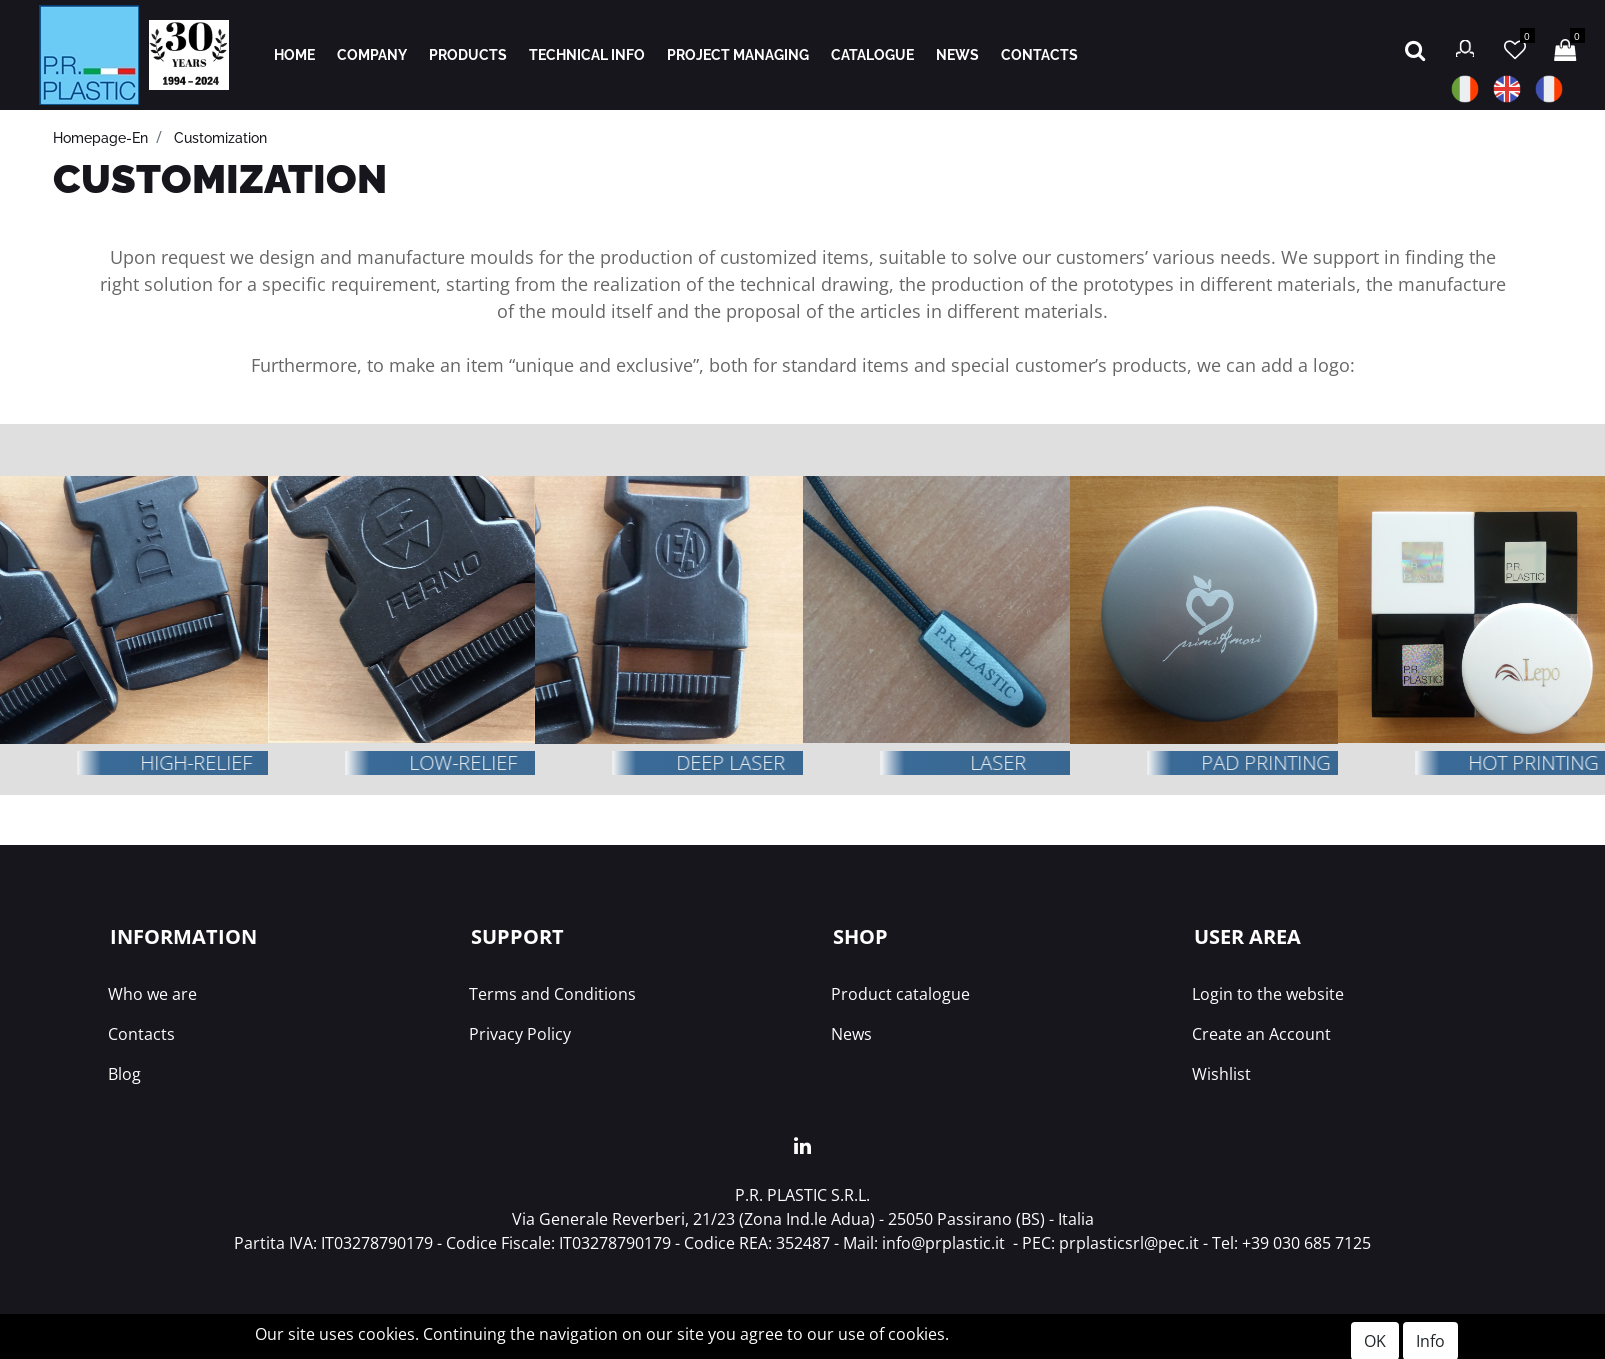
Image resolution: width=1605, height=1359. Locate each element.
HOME (294, 55)
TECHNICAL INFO (587, 55)
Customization (220, 138)
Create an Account (1261, 1034)
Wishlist (1221, 1074)
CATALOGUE (872, 55)
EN (1507, 89)
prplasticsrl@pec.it (1129, 1243)
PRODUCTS (468, 55)
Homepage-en (100, 138)
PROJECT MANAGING (738, 55)
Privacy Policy (520, 1034)
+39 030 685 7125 (1306, 1243)
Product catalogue (900, 994)
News (851, 1034)
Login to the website (1268, 994)
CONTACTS (1039, 55)
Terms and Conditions (552, 994)
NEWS (957, 55)
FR (1549, 89)
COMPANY (372, 55)
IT (1465, 89)
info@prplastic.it (943, 1243)
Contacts (141, 1034)
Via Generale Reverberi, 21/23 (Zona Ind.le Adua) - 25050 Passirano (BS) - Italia (803, 1219)
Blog (124, 1074)
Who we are (152, 994)
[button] (1415, 48)
